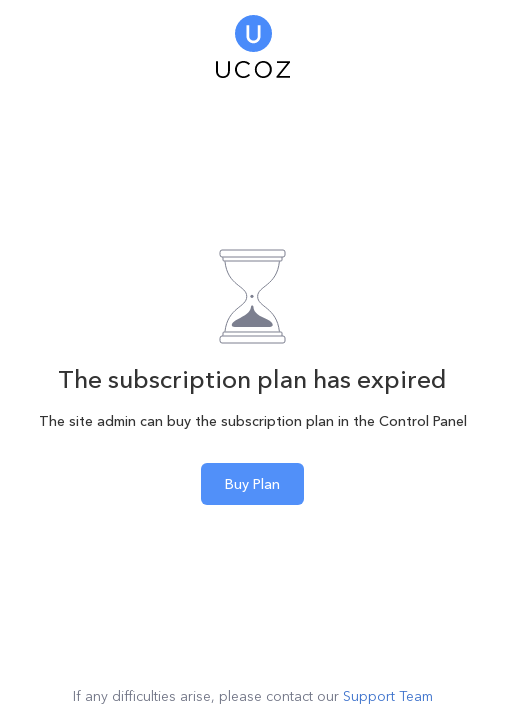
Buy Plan (252, 484)
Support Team (388, 696)
